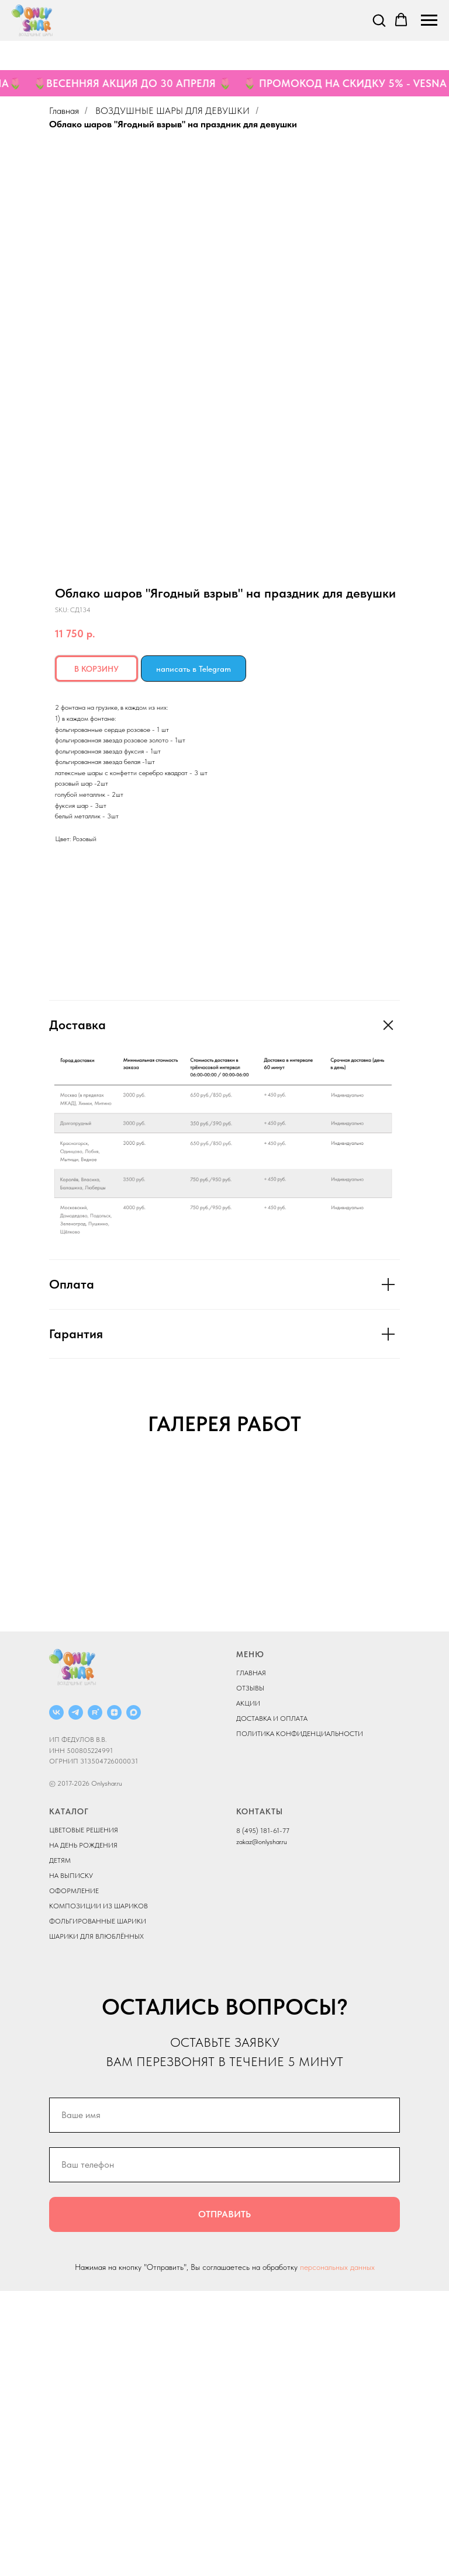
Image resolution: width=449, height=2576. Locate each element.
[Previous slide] (23, 1603)
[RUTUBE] (95, 1997)
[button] (379, 20)
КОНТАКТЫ (259, 2096)
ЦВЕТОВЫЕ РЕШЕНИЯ (83, 2115)
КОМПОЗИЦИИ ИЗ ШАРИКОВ (98, 2191)
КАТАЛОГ (69, 2096)
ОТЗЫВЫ (250, 1973)
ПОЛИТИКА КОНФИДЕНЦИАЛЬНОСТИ (299, 2018)
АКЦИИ (248, 1988)
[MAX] (133, 1997)
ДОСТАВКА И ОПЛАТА (272, 2003)
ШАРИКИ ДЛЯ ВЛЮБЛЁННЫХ (96, 2221)
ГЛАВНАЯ (251, 1957)
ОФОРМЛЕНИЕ (74, 2176)
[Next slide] (425, 1603)
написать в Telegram (193, 668)
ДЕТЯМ (60, 2145)
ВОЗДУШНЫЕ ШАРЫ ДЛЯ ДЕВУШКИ (172, 110)
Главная (64, 110)
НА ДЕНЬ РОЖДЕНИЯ (83, 2130)
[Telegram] (75, 1997)
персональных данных (337, 2551)
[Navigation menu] (429, 20)
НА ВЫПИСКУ (71, 2161)
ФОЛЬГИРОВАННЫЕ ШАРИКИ (97, 2206)
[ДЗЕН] (114, 1997)
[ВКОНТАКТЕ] (56, 1997)
